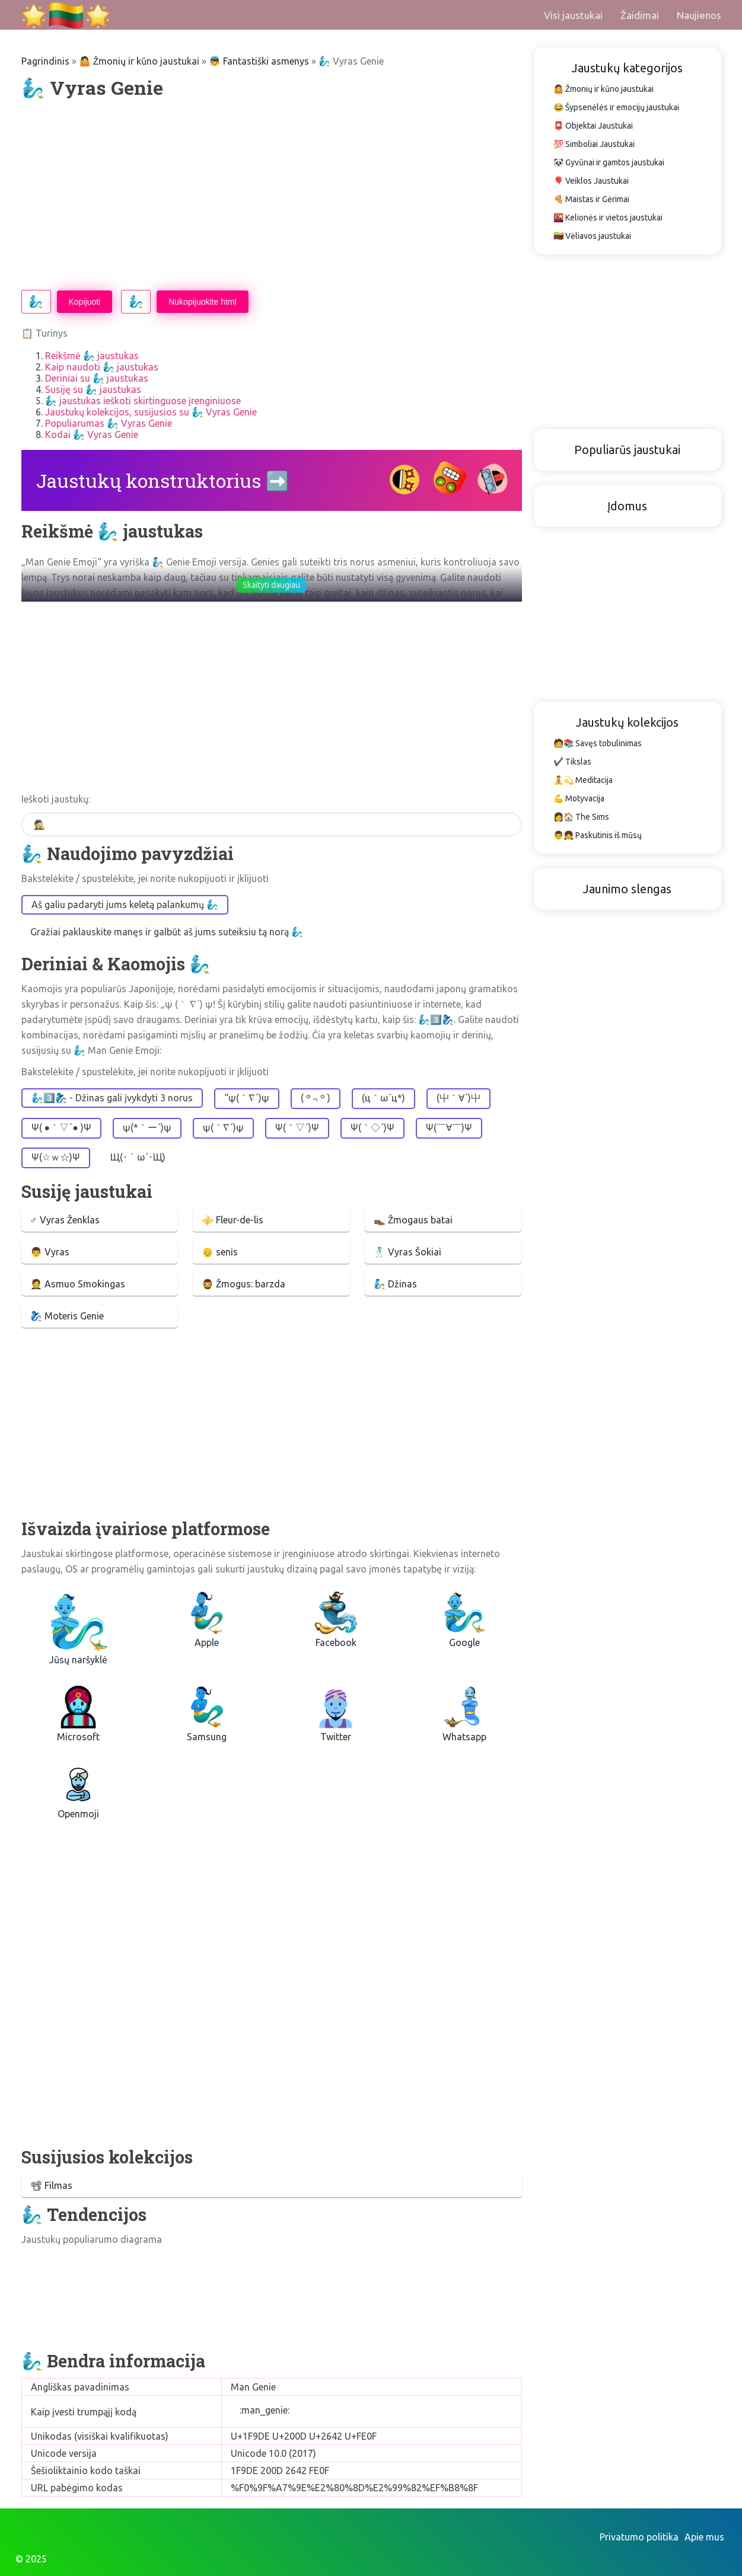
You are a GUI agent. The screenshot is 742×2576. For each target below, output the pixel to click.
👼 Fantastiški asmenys (259, 61)
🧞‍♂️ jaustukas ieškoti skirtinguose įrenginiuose (143, 400)
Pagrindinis (45, 61)
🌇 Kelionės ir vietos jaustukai (608, 217)
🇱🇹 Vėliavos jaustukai (592, 236)
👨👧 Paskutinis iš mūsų (597, 835)
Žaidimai (639, 15)
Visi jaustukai (573, 15)
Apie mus (704, 2537)
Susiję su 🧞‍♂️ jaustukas (93, 389)
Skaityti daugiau (271, 585)
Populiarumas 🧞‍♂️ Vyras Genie (108, 423)
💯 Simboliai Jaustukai (594, 144)
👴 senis (220, 1252)
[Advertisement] (271, 195)
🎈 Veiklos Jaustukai (591, 181)
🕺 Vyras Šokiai (407, 1252)
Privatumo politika (639, 2537)
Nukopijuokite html (202, 301)
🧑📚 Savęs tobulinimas (597, 743)
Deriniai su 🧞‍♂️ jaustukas (96, 378)
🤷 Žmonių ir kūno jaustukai (139, 61)
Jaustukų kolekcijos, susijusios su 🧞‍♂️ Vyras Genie (151, 412)
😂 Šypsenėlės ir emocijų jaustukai (616, 107)
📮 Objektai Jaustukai (593, 125)
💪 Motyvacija (578, 798)
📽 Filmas (51, 2185)
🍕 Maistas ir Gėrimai (591, 199)
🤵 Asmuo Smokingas (77, 1284)
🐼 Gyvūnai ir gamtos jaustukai (608, 162)
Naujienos (699, 15)
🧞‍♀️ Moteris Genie (67, 1316)
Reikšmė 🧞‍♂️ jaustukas (92, 355)
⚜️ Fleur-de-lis (232, 1220)
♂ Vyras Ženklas (65, 1220)
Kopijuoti (85, 301)
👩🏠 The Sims (581, 817)
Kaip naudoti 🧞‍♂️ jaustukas (101, 367)
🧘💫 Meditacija (583, 780)
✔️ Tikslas (572, 761)
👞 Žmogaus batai (413, 1220)
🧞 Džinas (395, 1284)
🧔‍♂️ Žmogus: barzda (243, 1284)
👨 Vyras (49, 1252)
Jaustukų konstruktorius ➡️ (162, 480)
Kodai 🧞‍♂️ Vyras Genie (91, 434)
